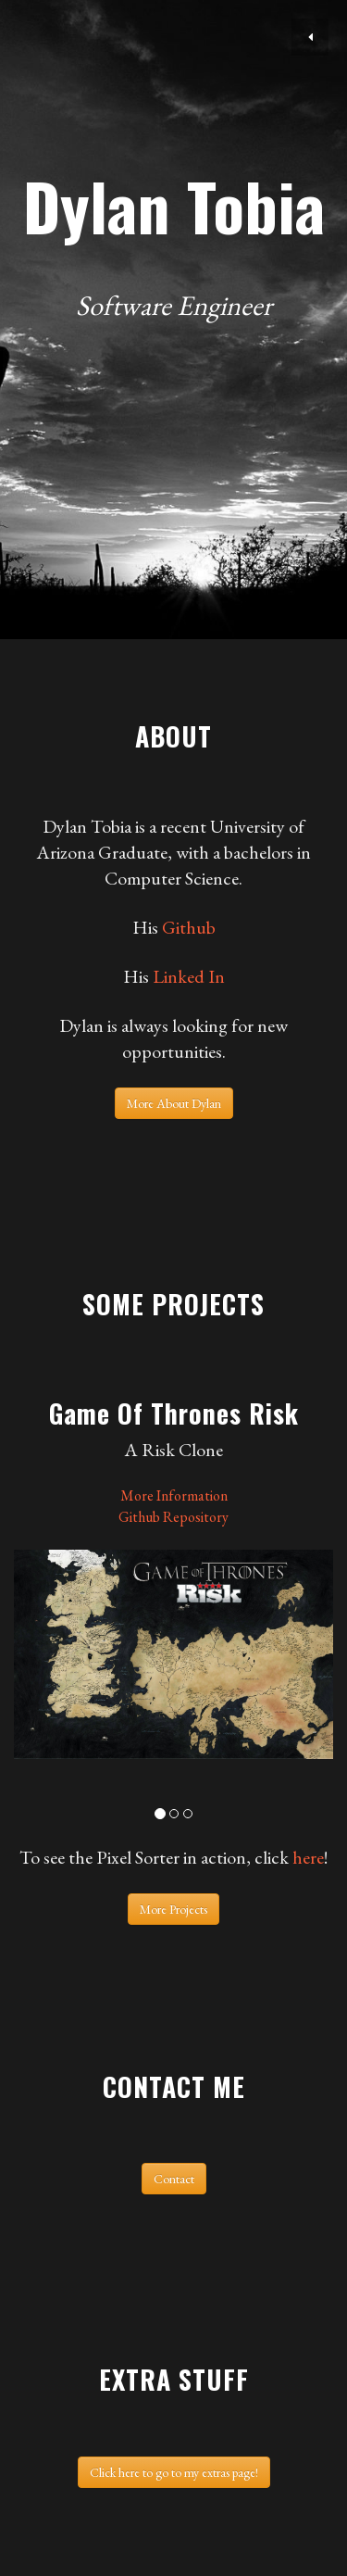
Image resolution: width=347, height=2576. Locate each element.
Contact (174, 2178)
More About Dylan (174, 1103)
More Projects (173, 1909)
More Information (174, 1495)
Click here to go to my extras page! (174, 2472)
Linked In (189, 976)
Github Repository (173, 1517)
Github (189, 927)
